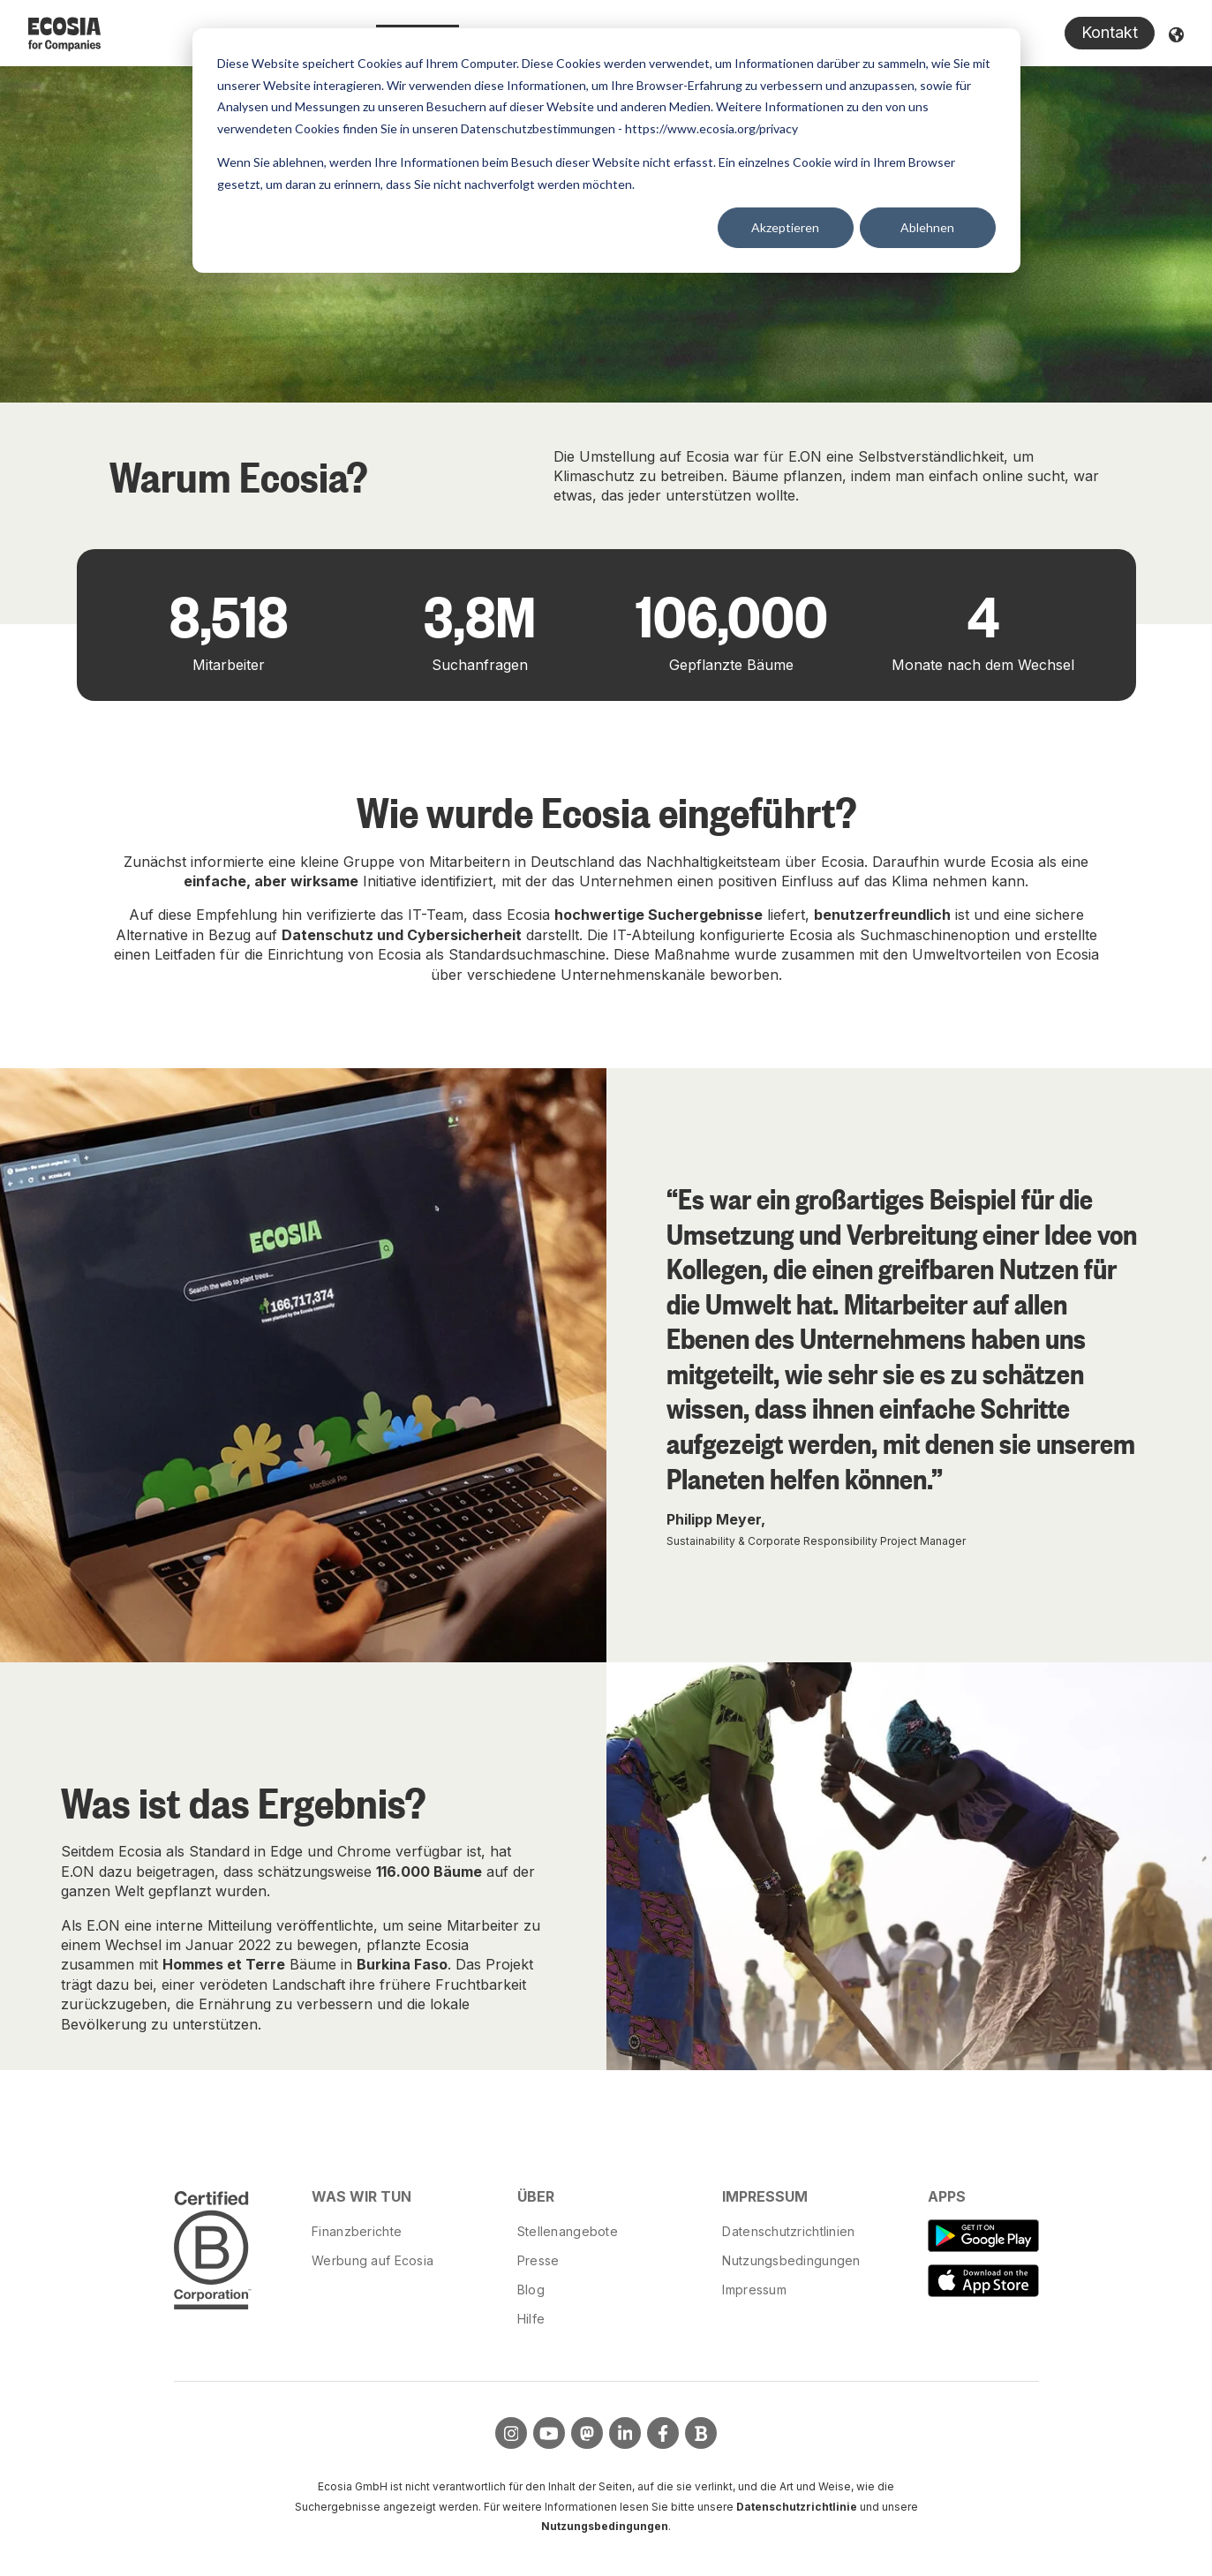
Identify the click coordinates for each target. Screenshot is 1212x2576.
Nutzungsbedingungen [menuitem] (791, 2260)
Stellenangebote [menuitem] (567, 2231)
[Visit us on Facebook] (663, 2433)
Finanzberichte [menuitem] (357, 2231)
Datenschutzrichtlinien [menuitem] (788, 2231)
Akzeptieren (785, 227)
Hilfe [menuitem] (531, 2318)
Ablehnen (927, 227)
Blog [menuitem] (531, 2289)
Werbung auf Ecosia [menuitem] (372, 2260)
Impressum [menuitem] (754, 2289)
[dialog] (606, 150)
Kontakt (1109, 32)
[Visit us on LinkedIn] (625, 2433)
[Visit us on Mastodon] (587, 2433)
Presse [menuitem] (538, 2260)
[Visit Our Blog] (701, 2433)
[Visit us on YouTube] (549, 2433)
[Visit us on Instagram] (511, 2433)
